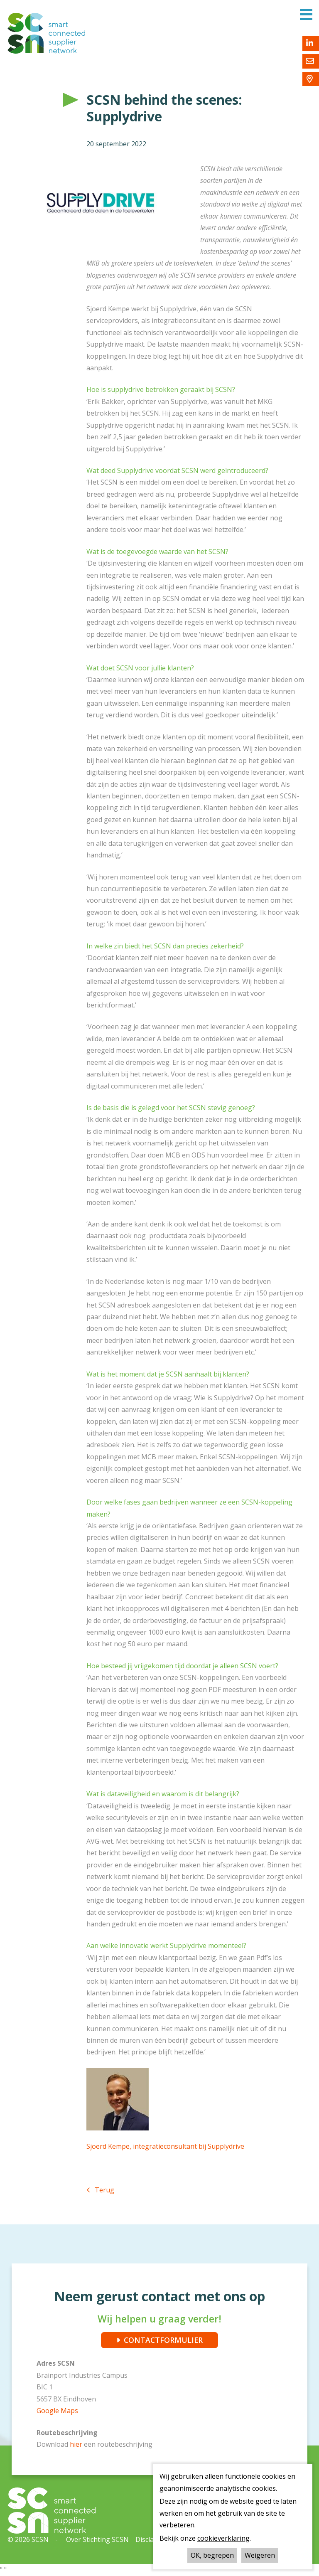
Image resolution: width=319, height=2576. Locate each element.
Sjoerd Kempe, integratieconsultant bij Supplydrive (165, 2146)
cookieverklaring (223, 2538)
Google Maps (57, 2410)
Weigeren (260, 2555)
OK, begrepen (212, 2555)
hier (77, 2444)
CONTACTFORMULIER (163, 2340)
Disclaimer (151, 2539)
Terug (104, 2189)
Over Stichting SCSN (97, 2539)
